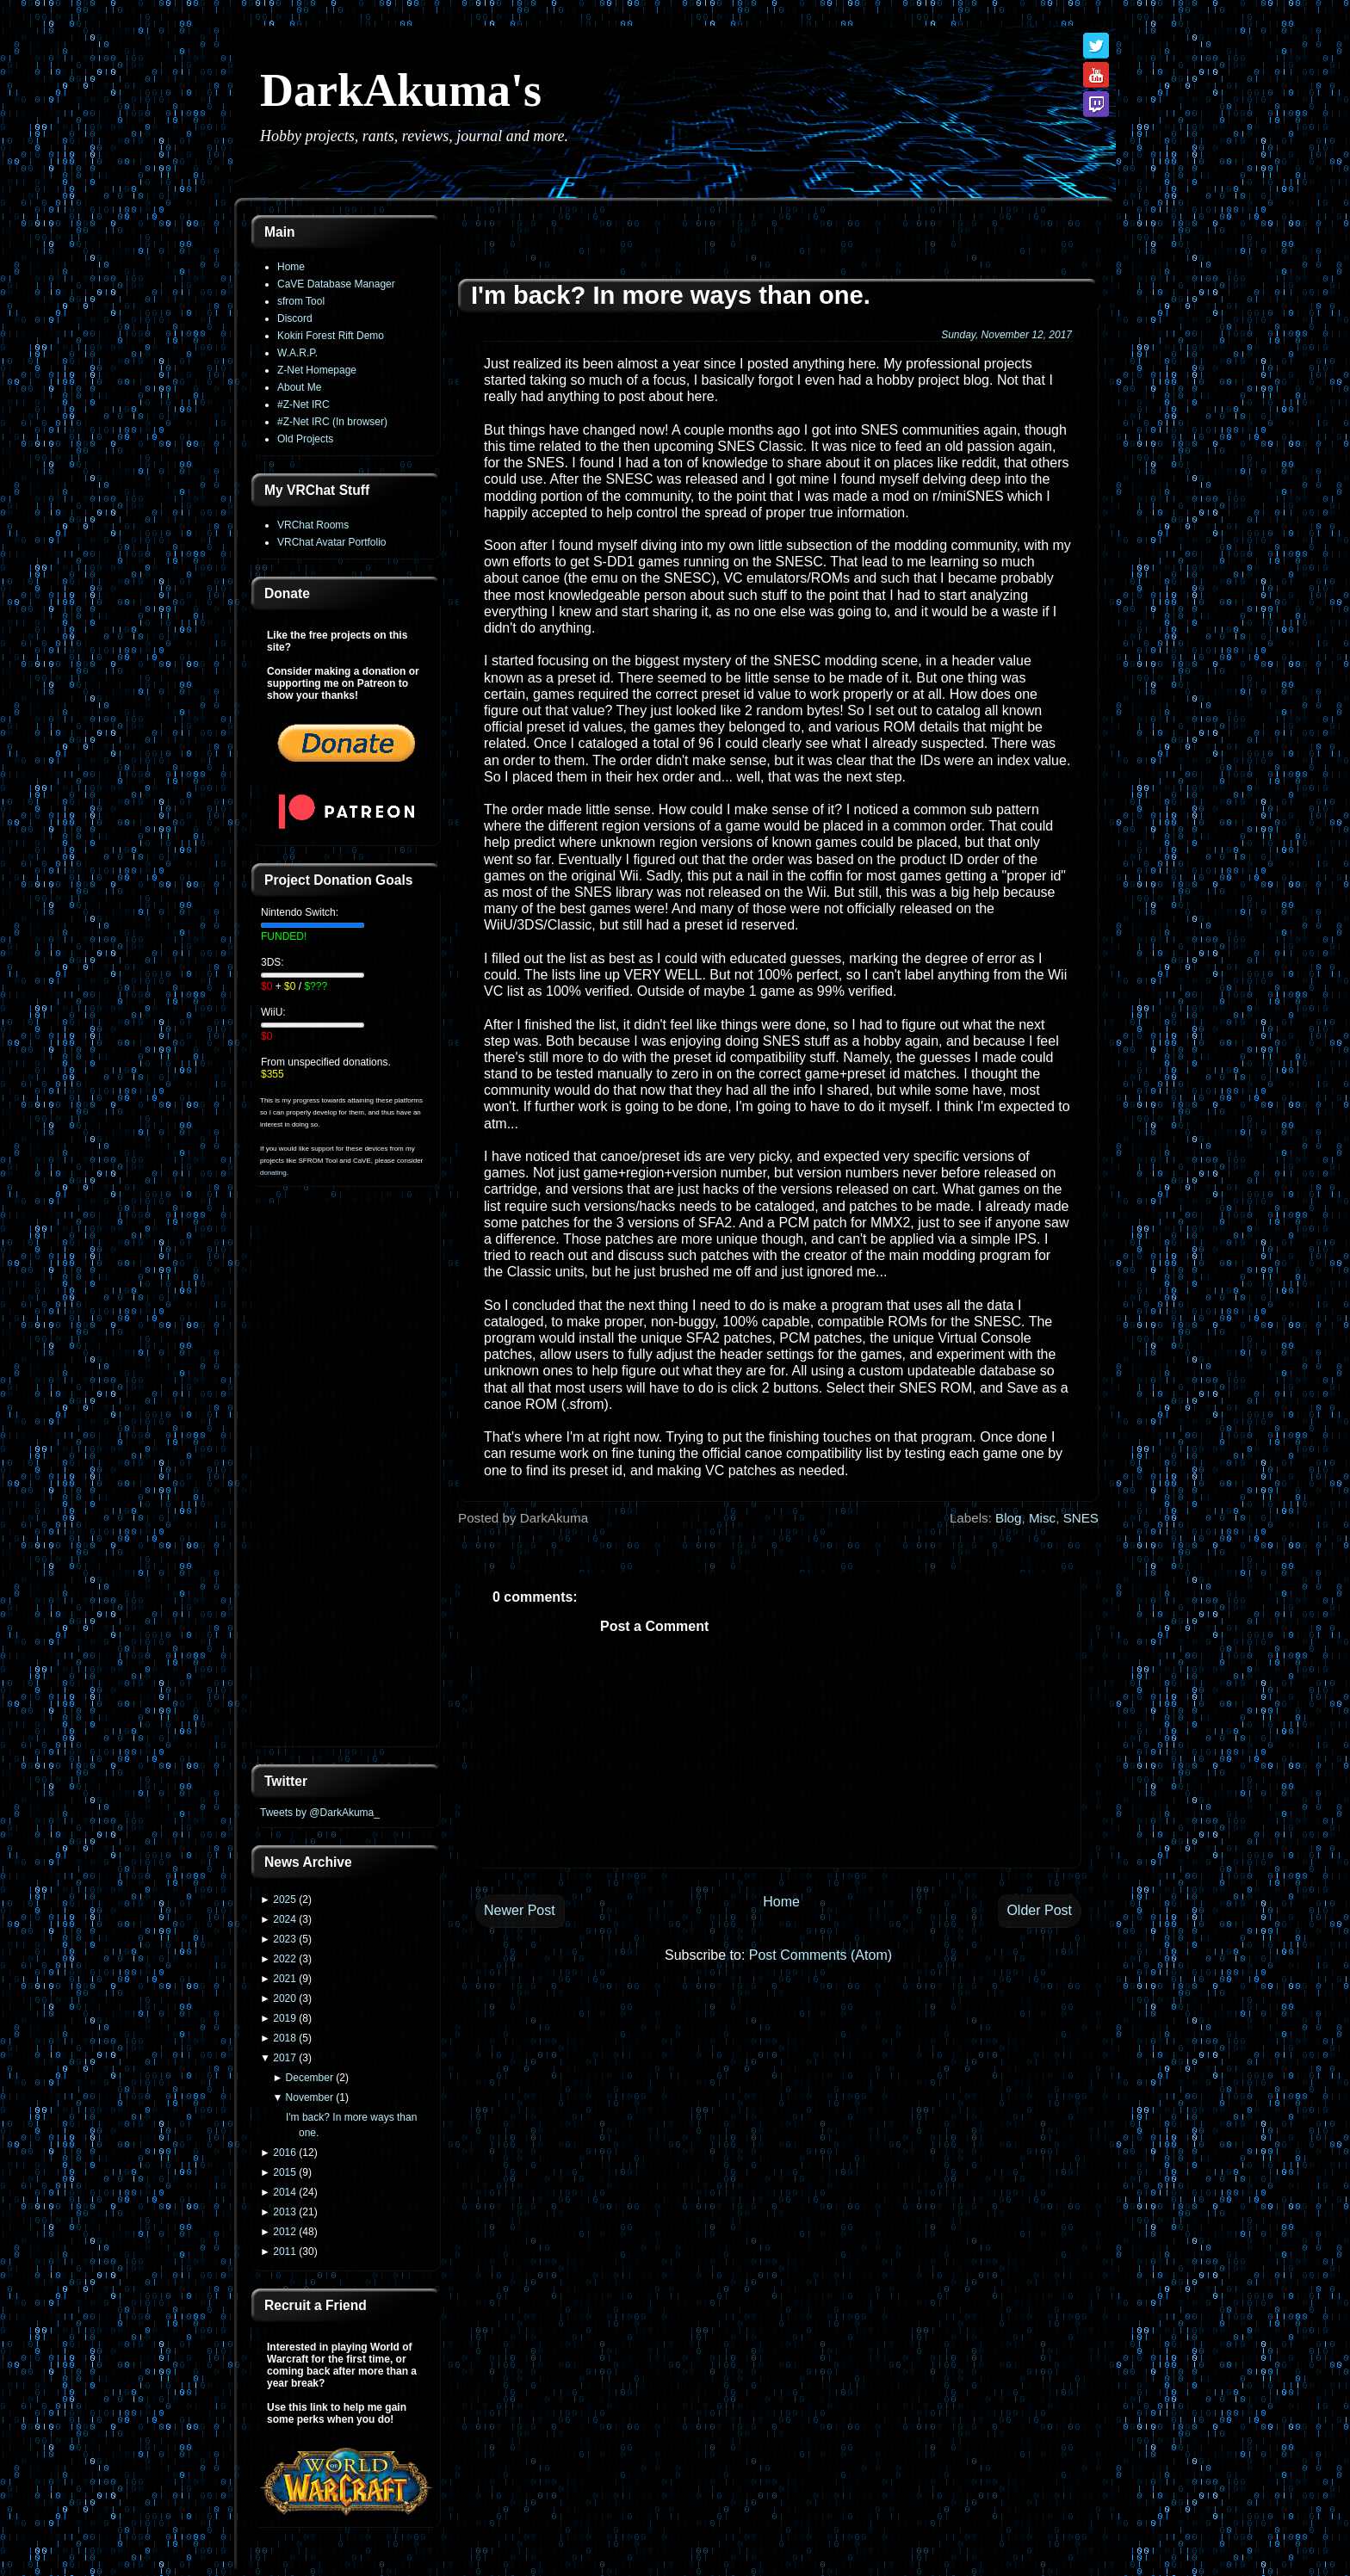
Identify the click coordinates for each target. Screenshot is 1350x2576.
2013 (284, 2212)
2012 (284, 2232)
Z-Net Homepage (316, 370)
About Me (299, 387)
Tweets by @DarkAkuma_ (320, 1813)
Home (291, 267)
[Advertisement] (346, 1477)
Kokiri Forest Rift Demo (330, 336)
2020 (284, 1998)
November (309, 2097)
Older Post (1039, 1910)
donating (273, 1173)
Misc (1042, 1517)
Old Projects (305, 439)
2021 (284, 1979)
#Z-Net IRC (303, 404)
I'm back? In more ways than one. (670, 295)
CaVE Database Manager (336, 284)
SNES (1081, 1517)
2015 (284, 2172)
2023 (284, 1939)
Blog (1008, 1517)
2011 (284, 2252)
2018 (284, 2038)
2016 (284, 2153)
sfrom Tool (301, 301)
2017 (284, 2058)
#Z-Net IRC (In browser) (332, 422)
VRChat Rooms (313, 525)
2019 (284, 2018)
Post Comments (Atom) (820, 1955)
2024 (284, 1919)
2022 (284, 1959)
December (309, 2078)
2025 (284, 1899)
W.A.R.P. (297, 353)
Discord (295, 318)
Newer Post (519, 1910)
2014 (284, 2192)
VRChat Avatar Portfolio (332, 542)
